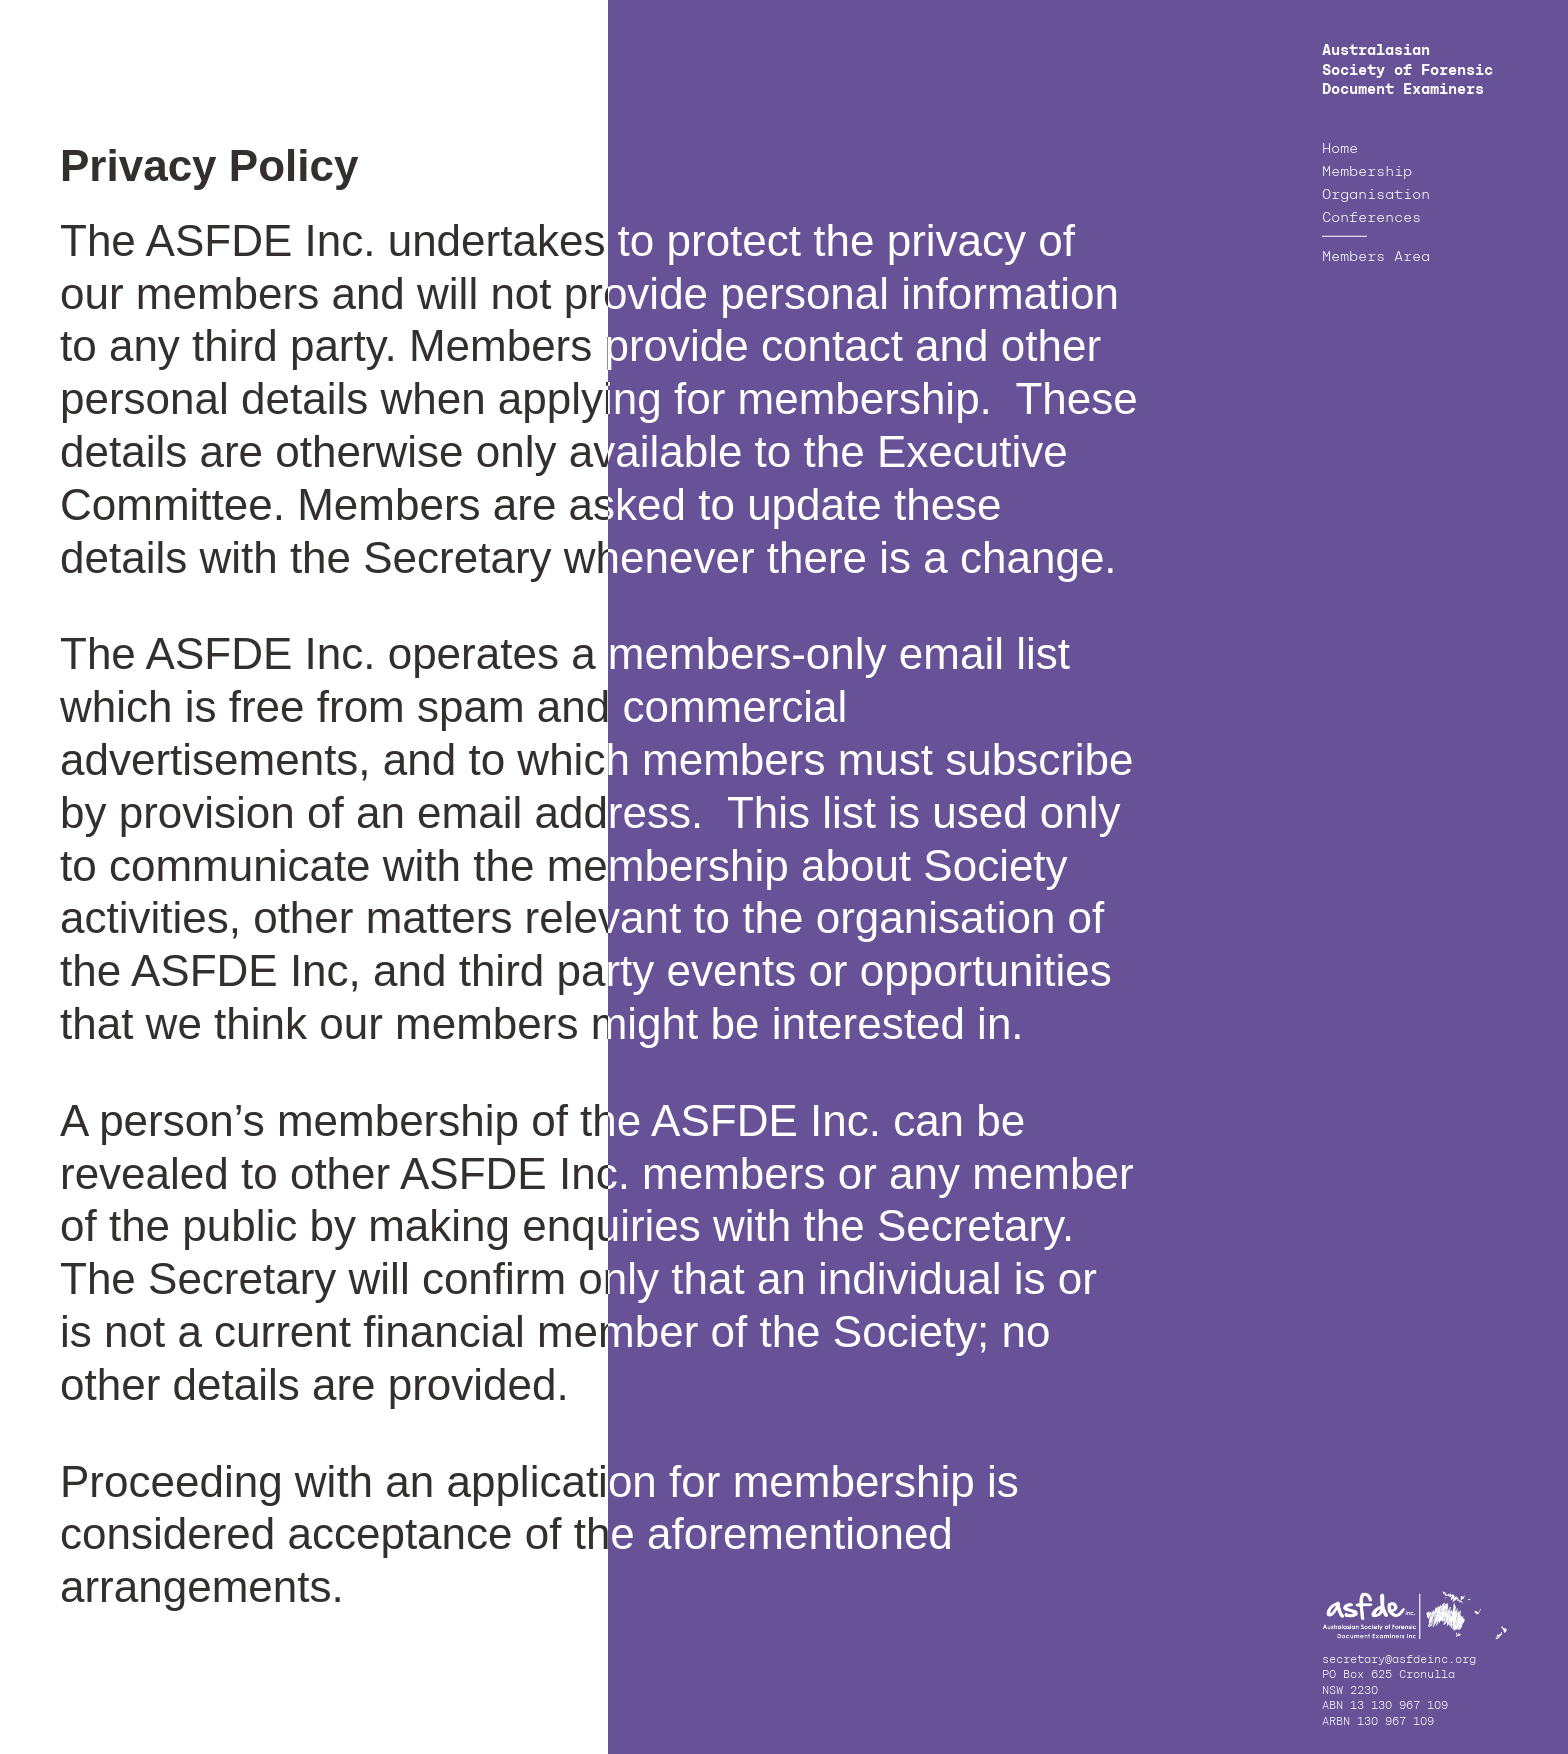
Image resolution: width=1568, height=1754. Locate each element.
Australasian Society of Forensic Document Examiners (1407, 70)
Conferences (1371, 218)
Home (1340, 149)
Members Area (1376, 257)
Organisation (1376, 195)
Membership (1367, 172)
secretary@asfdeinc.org (1399, 1660)
